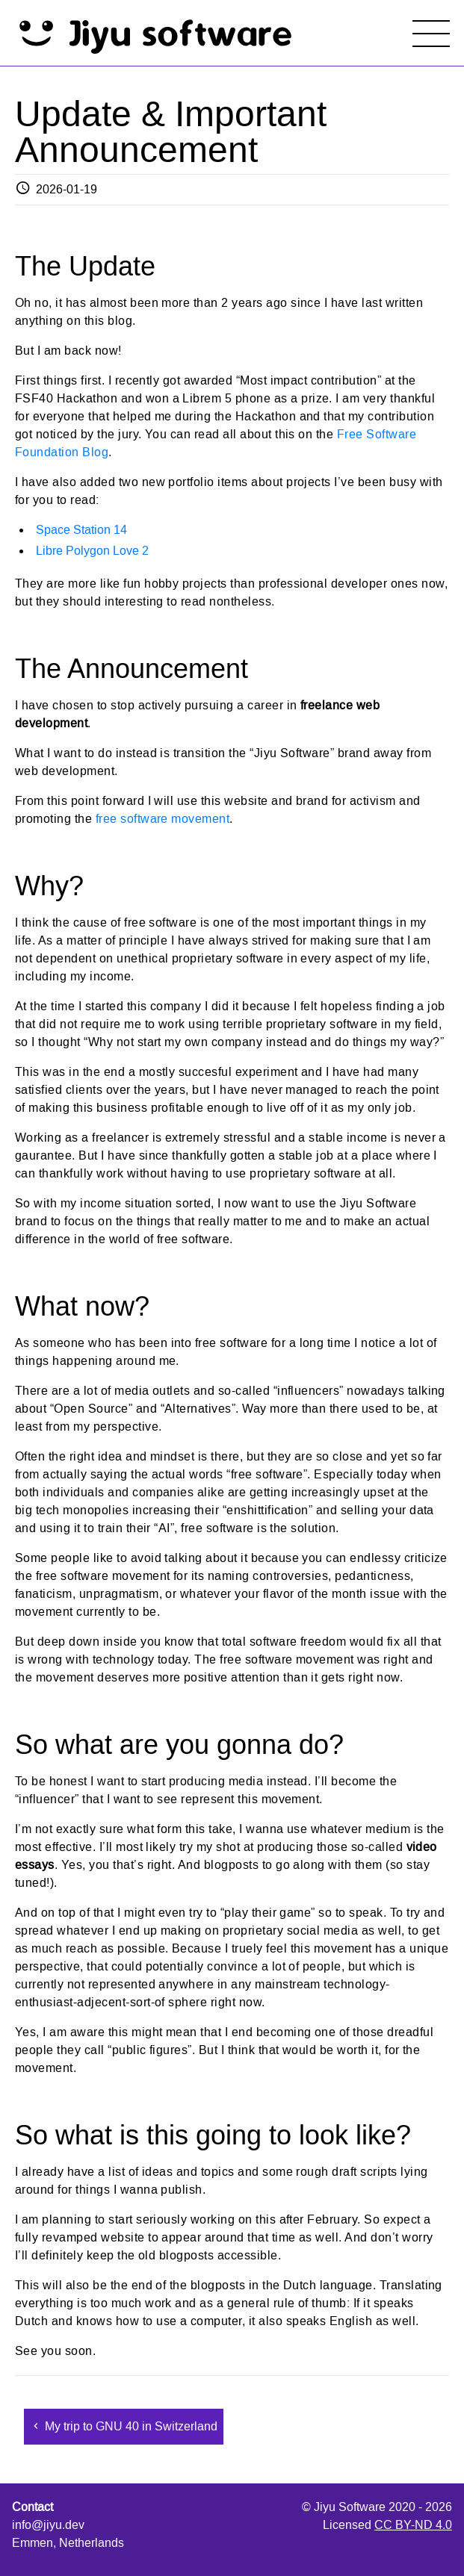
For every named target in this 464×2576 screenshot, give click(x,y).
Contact (32, 2507)
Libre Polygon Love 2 (92, 551)
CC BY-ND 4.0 (413, 2525)
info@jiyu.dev (48, 2525)
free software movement (163, 819)
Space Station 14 (81, 530)
